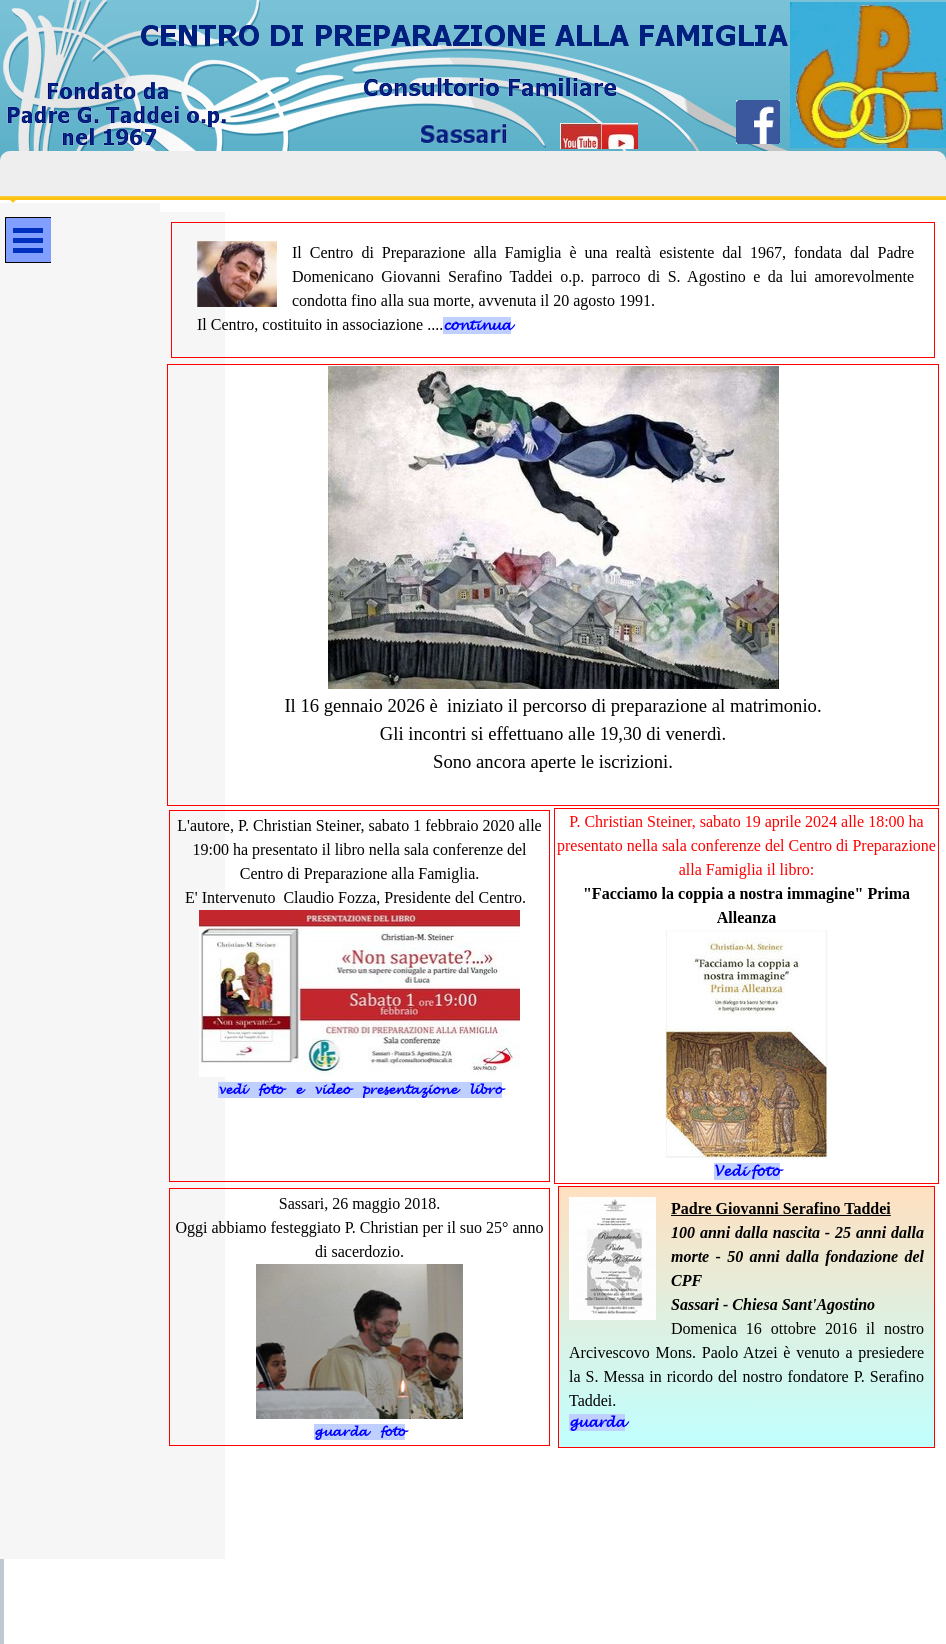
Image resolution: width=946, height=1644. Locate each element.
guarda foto (359, 1432)
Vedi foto (747, 1171)
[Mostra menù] (28, 240)
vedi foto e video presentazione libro (360, 1090)
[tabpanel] (555, 289)
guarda (597, 1422)
